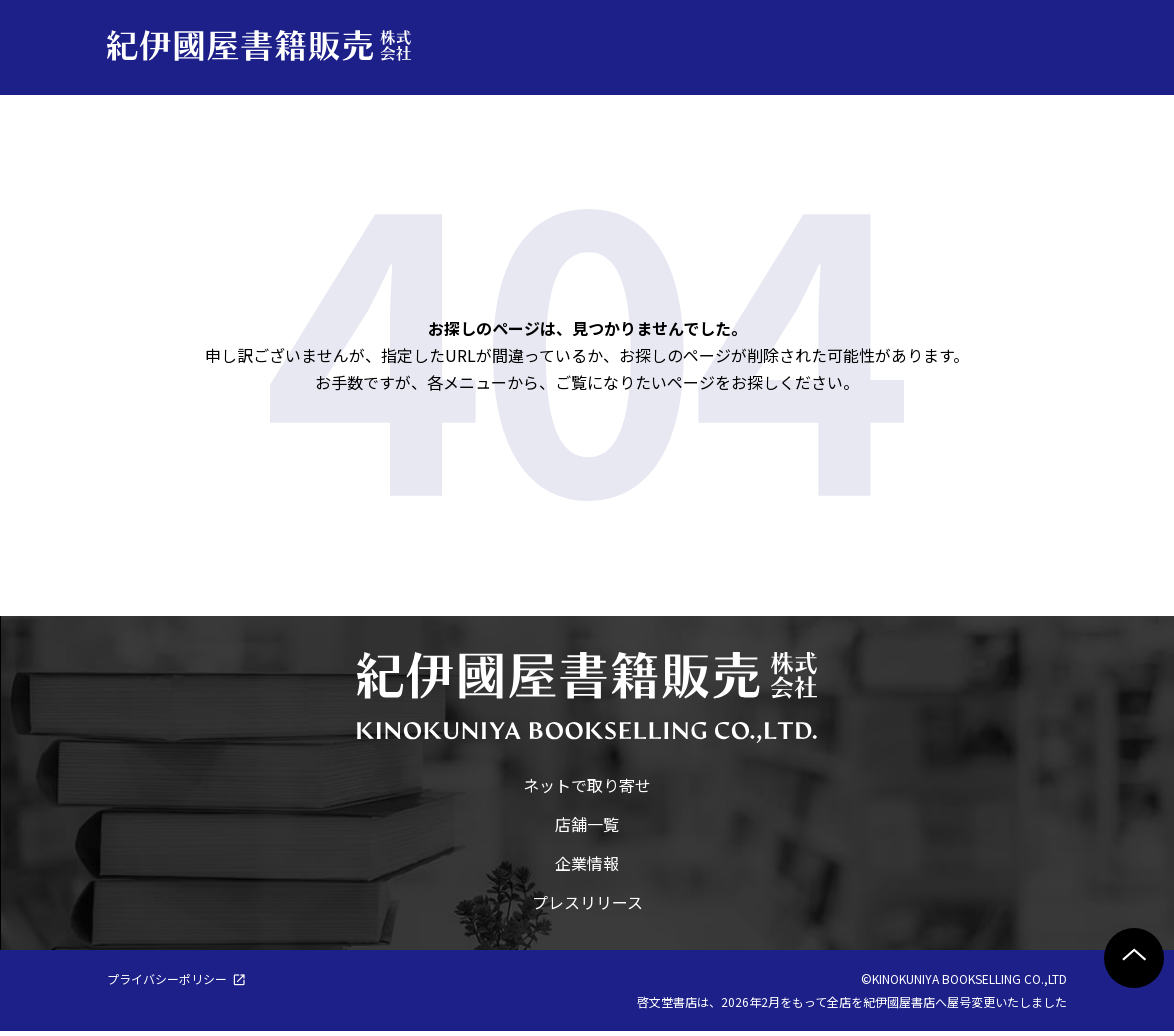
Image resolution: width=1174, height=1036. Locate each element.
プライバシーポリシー (167, 983)
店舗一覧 (587, 829)
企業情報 (587, 868)
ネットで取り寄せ (587, 790)
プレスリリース (587, 907)
